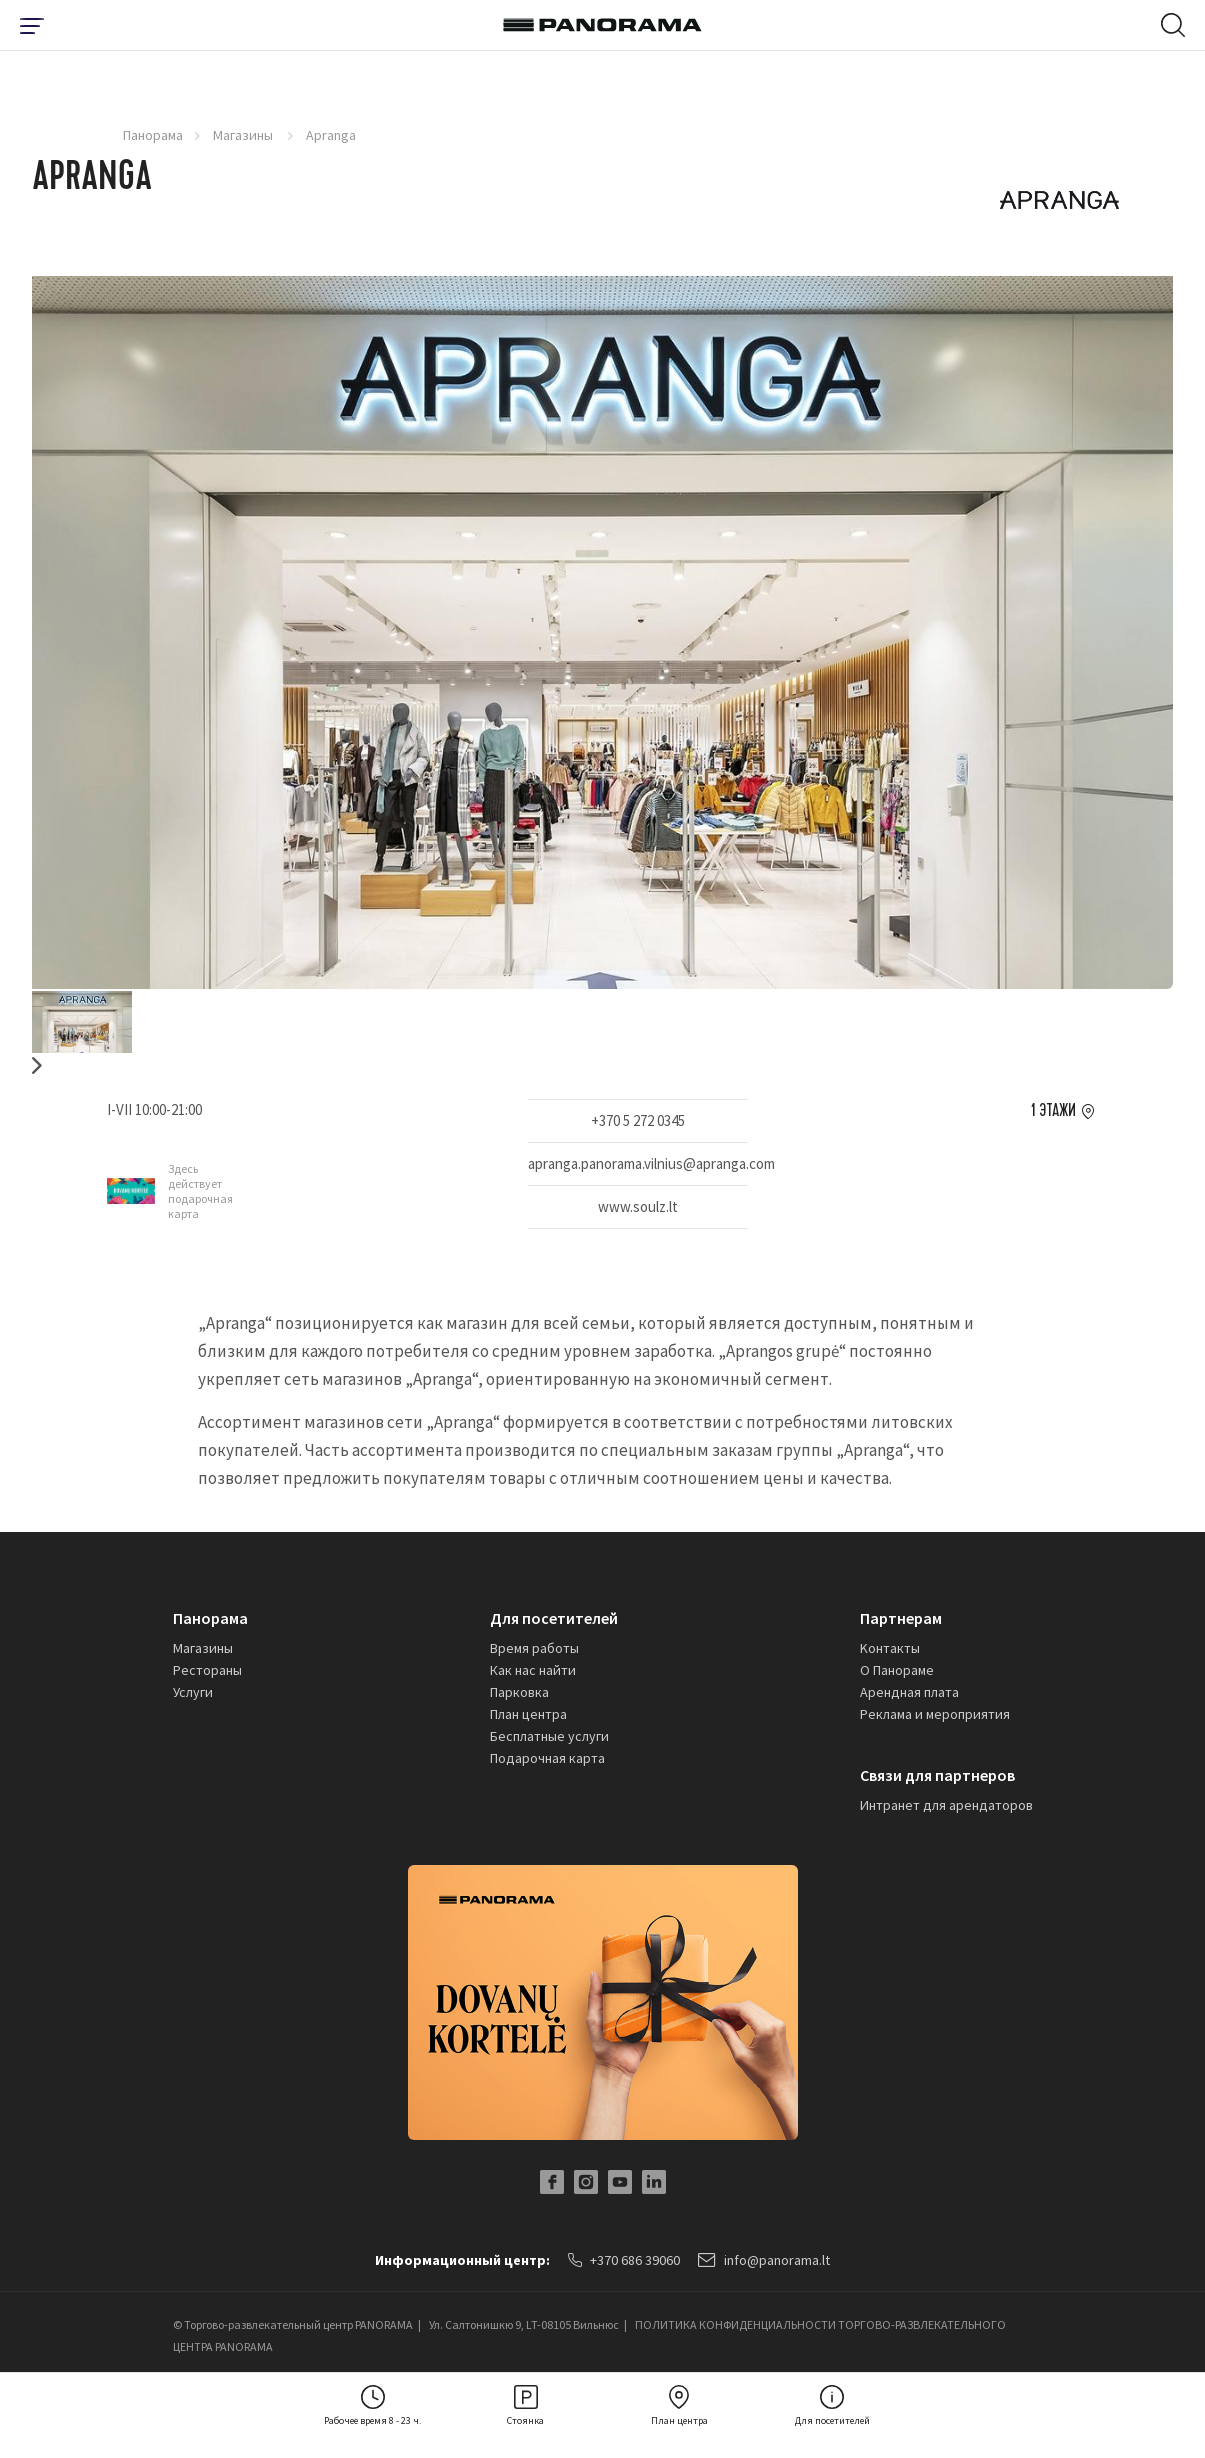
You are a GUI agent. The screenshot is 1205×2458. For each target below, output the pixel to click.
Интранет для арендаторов (946, 1805)
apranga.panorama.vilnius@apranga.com (638, 1163)
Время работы (534, 1648)
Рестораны (207, 1670)
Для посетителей (554, 1618)
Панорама (153, 135)
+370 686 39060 (624, 2260)
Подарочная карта (547, 1758)
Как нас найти (533, 1670)
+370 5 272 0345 (638, 1120)
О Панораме (897, 1670)
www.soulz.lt (638, 1206)
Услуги (193, 1692)
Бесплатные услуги (549, 1736)
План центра (528, 1714)
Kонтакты (890, 1648)
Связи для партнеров (937, 1775)
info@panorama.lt (764, 2260)
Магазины (244, 135)
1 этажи (1053, 1111)
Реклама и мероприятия (935, 1714)
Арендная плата (909, 1692)
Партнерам (901, 1618)
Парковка (519, 1692)
